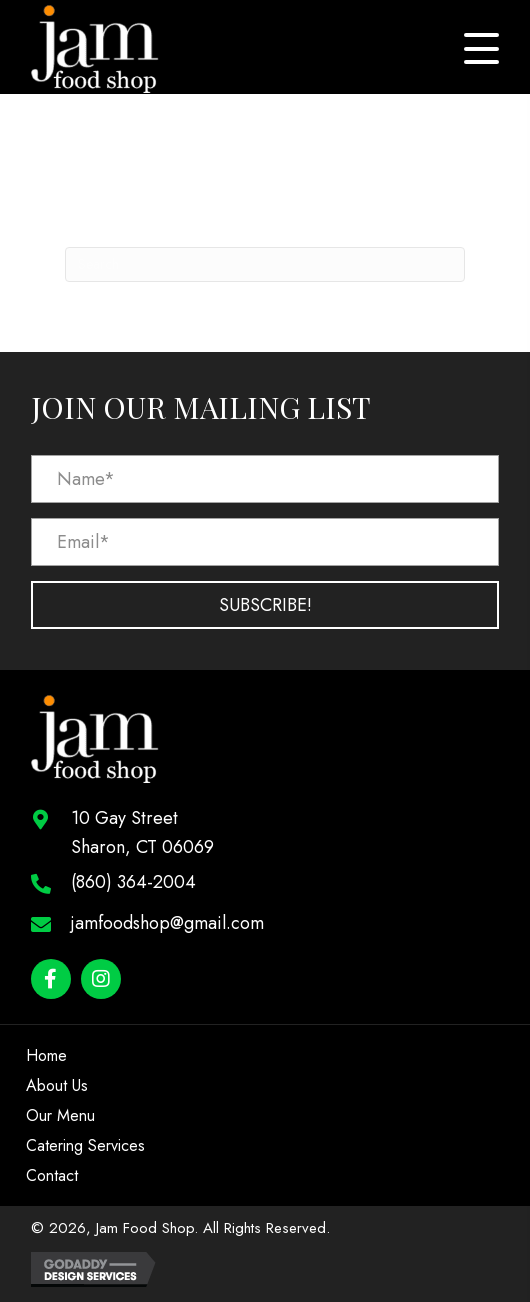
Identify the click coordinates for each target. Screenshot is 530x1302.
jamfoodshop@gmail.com (167, 923)
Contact (52, 1175)
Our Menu (60, 1115)
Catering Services (85, 1145)
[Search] (265, 264)
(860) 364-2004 (133, 882)
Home (46, 1055)
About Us (57, 1085)
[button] (481, 49)
